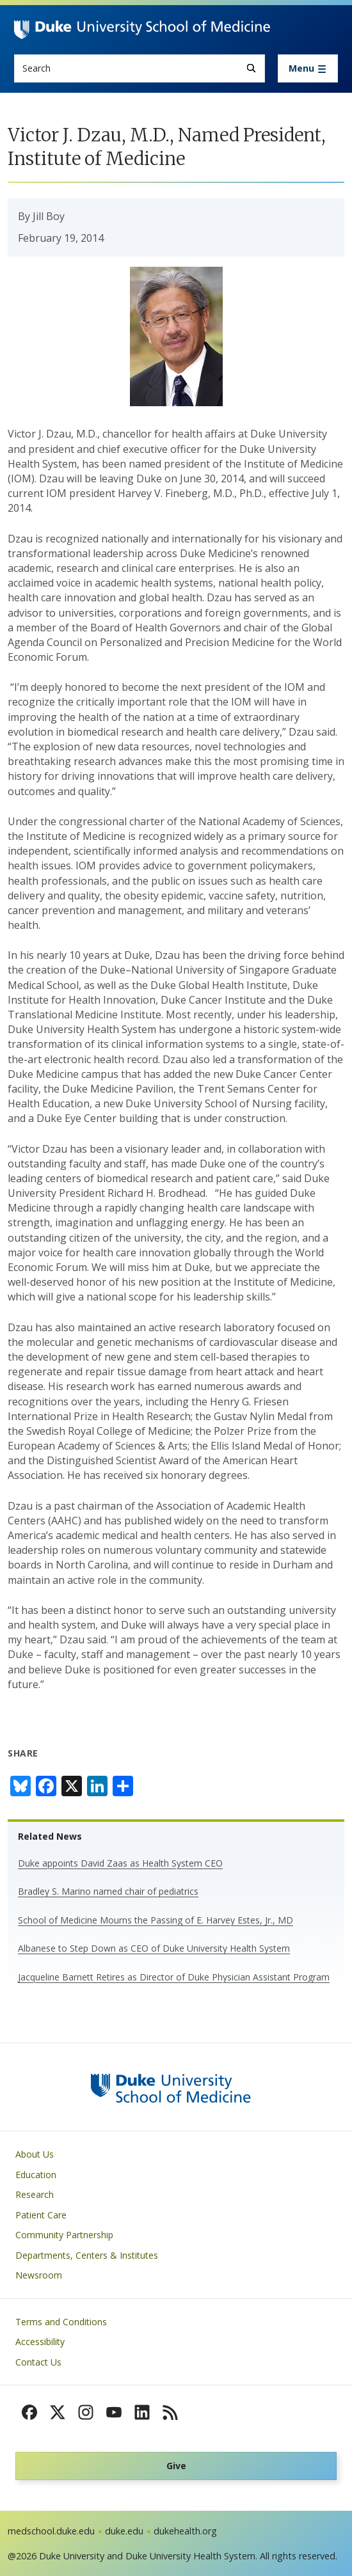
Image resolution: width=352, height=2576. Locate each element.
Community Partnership (64, 2235)
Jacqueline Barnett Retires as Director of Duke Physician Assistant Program (174, 1977)
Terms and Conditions (61, 2322)
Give (176, 2466)
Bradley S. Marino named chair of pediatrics (108, 1891)
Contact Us (38, 2362)
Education (35, 2175)
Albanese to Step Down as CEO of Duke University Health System (154, 1948)
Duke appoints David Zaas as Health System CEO (120, 1863)
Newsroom (38, 2275)
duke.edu (124, 2531)
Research (34, 2194)
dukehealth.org (185, 2531)
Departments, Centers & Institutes (86, 2255)
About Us (34, 2154)
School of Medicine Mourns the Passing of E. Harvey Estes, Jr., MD (155, 1920)
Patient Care (41, 2215)
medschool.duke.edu (51, 2531)
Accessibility (40, 2341)
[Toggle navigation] (308, 68)
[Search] (251, 68)
